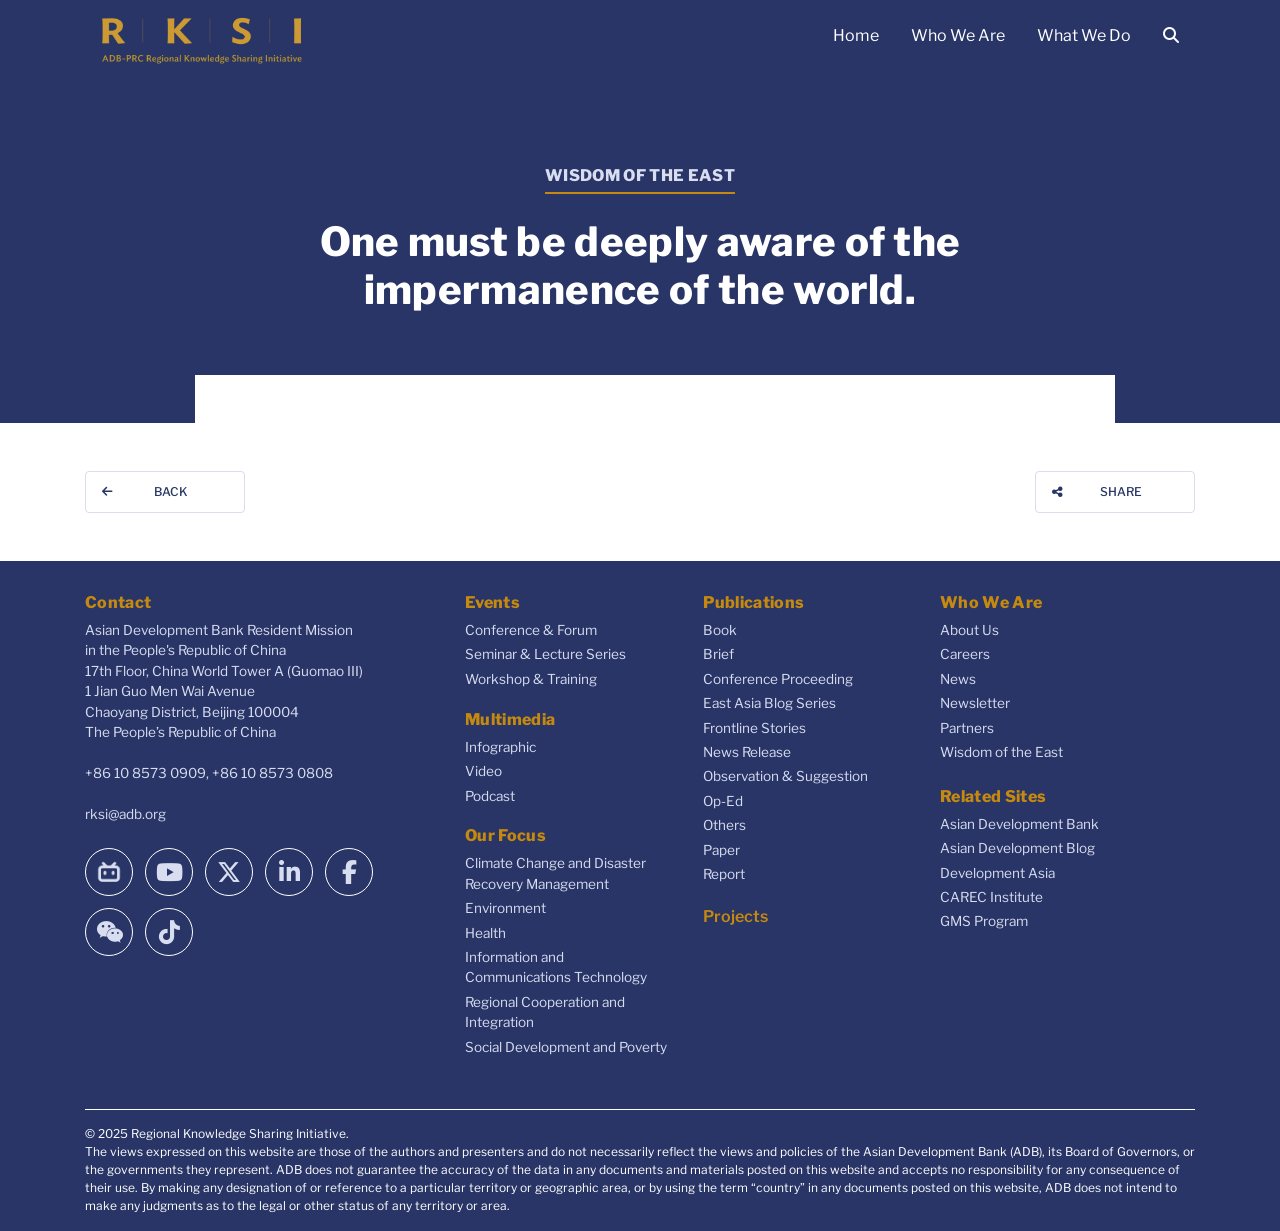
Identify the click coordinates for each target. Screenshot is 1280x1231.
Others (724, 825)
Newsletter (975, 703)
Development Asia (997, 873)
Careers (965, 654)
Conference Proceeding (778, 679)
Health (485, 933)
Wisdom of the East (1001, 752)
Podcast (490, 796)
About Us (969, 630)
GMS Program (984, 921)
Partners (967, 728)
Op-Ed (723, 801)
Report (724, 874)
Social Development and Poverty (566, 1047)
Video (483, 771)
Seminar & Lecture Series (545, 654)
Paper (721, 850)
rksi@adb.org (125, 814)
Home (856, 35)
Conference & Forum (531, 630)
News (958, 679)
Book (720, 630)
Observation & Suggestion (785, 776)
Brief (718, 654)
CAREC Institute (991, 897)
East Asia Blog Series (769, 703)
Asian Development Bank (1019, 824)
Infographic (500, 747)
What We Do (1084, 35)
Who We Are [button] (958, 35)
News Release (747, 752)
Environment (505, 908)
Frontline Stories (754, 728)
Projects (735, 916)
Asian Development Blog (1017, 848)
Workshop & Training (531, 679)
